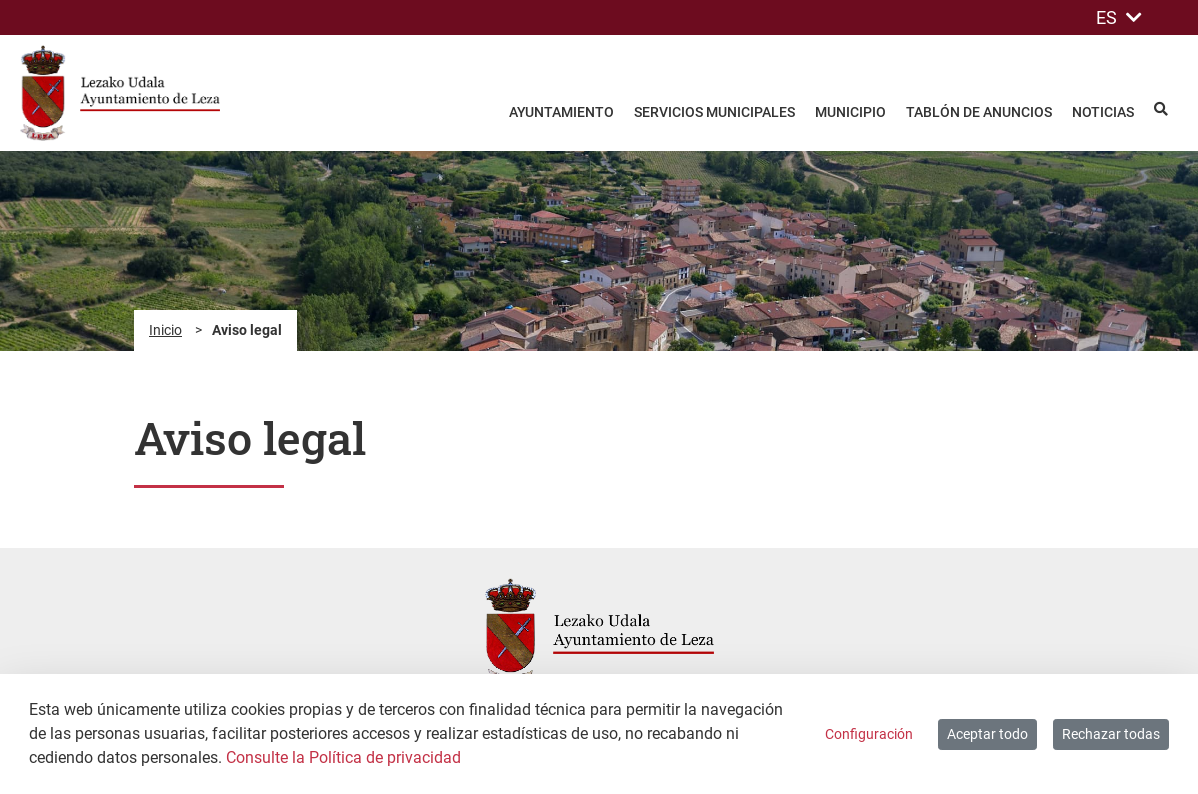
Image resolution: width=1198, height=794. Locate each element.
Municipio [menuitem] (850, 112)
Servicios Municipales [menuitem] (714, 112)
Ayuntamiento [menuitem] (561, 112)
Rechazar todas (1111, 734)
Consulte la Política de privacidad (343, 757)
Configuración (869, 734)
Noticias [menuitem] (1103, 112)
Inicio (165, 330)
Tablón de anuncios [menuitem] (979, 112)
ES (1119, 17)
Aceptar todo (987, 734)
